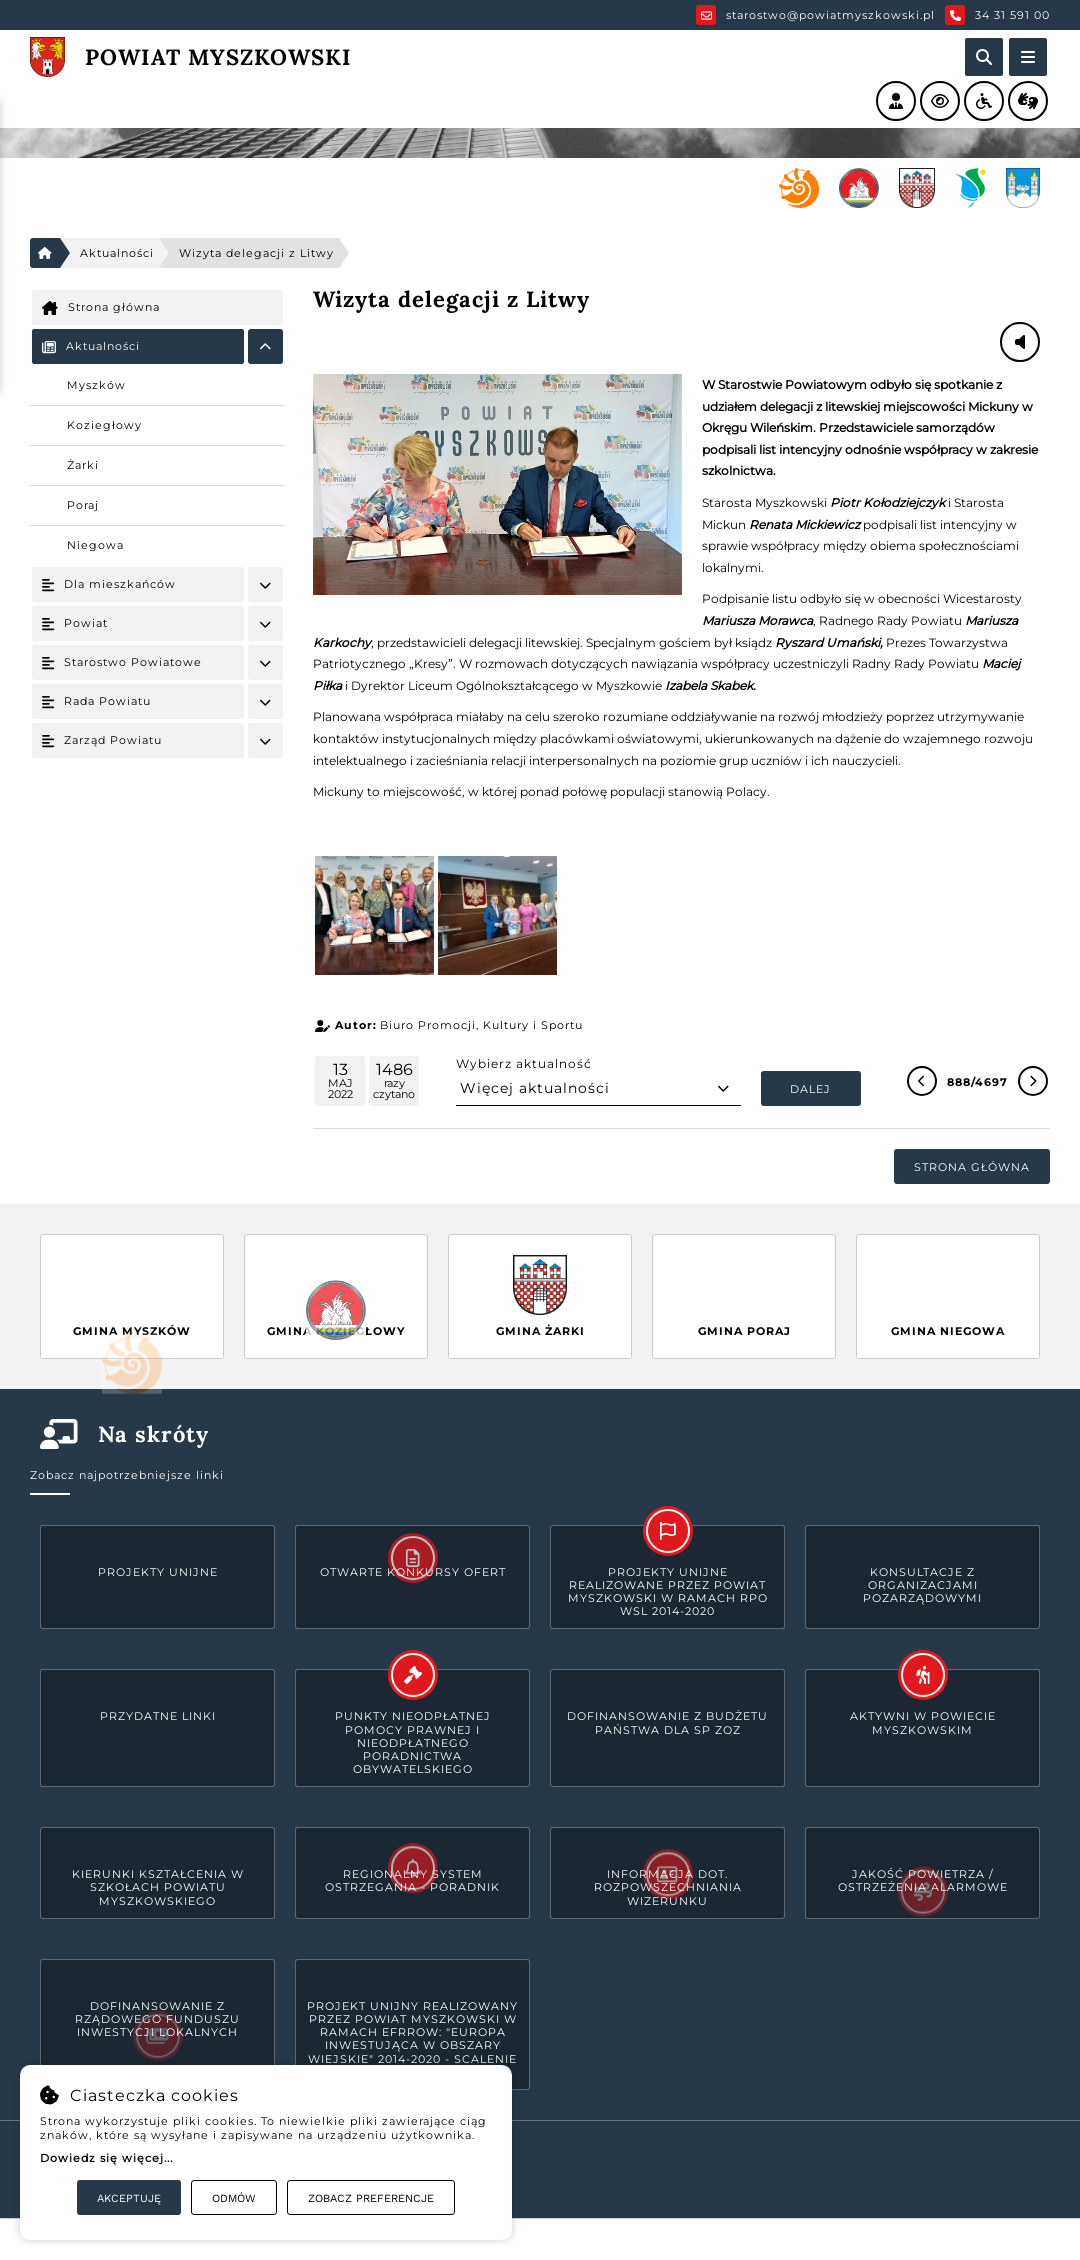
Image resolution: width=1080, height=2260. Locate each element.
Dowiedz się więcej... (106, 2158)
